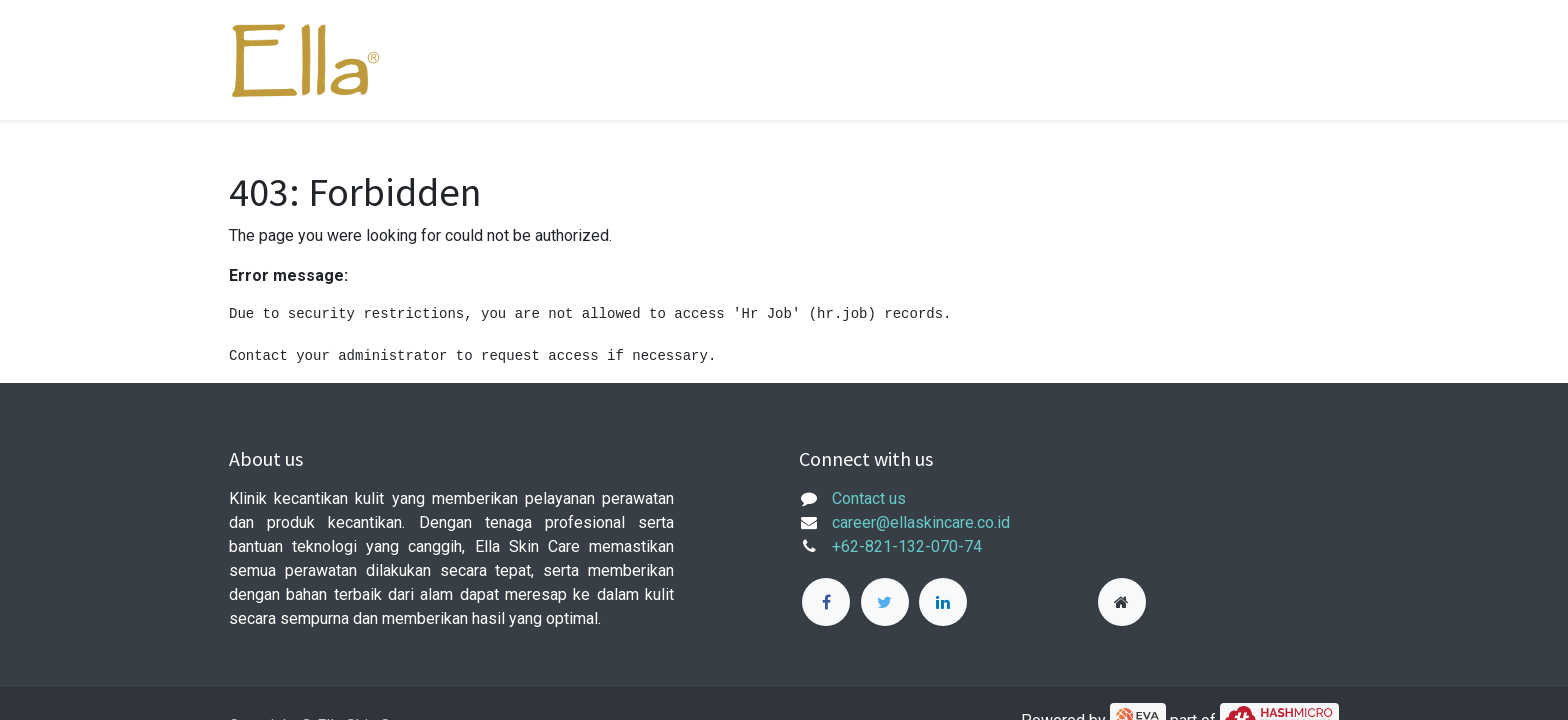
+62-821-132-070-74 (907, 546)
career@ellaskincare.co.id (921, 522)
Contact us (869, 498)
